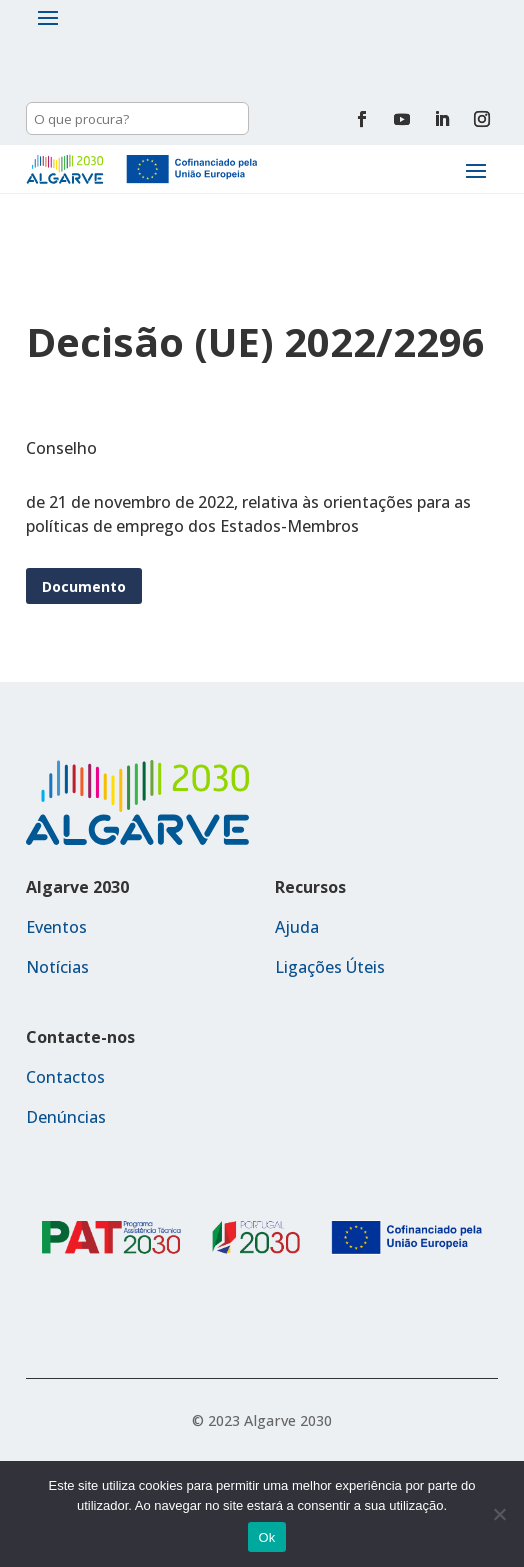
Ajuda (297, 927)
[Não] (499, 1514)
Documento (84, 586)
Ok (266, 1537)
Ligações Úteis (330, 967)
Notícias (57, 967)
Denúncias (66, 1117)
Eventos (56, 927)
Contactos (65, 1077)
